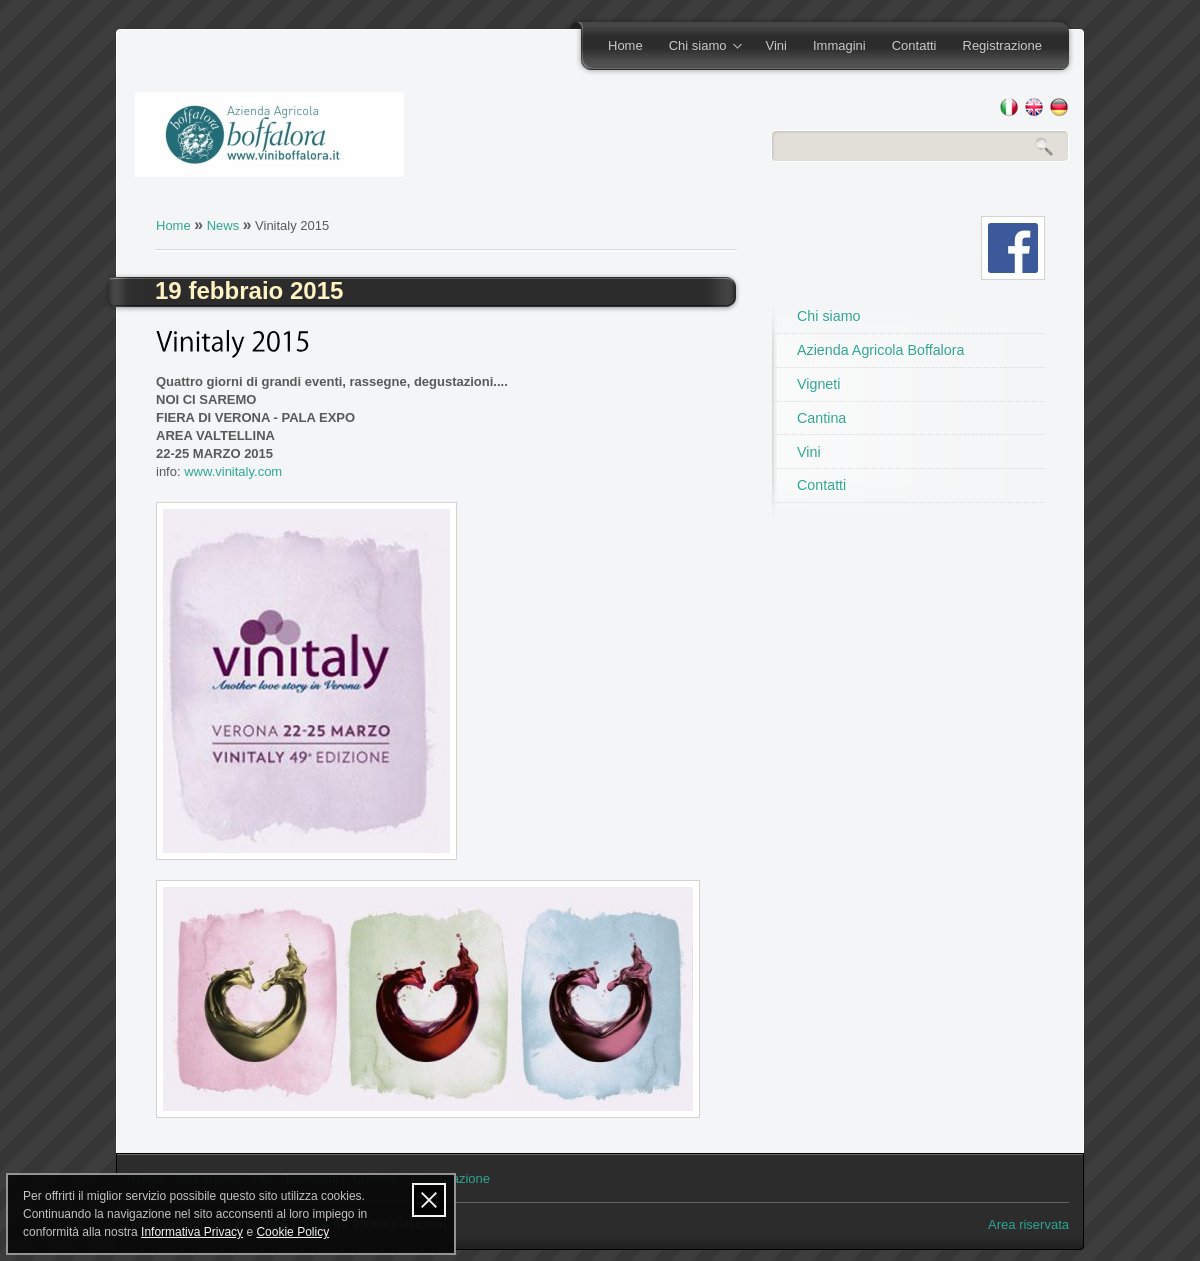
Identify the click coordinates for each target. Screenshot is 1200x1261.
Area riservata (1028, 1224)
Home (625, 45)
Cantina (821, 418)
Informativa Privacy (192, 1232)
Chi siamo (699, 47)
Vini (775, 45)
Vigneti (818, 384)
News (223, 225)
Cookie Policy (292, 1232)
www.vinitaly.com (233, 471)
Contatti (914, 45)
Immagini (839, 45)
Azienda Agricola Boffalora (880, 350)
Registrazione (1003, 45)
